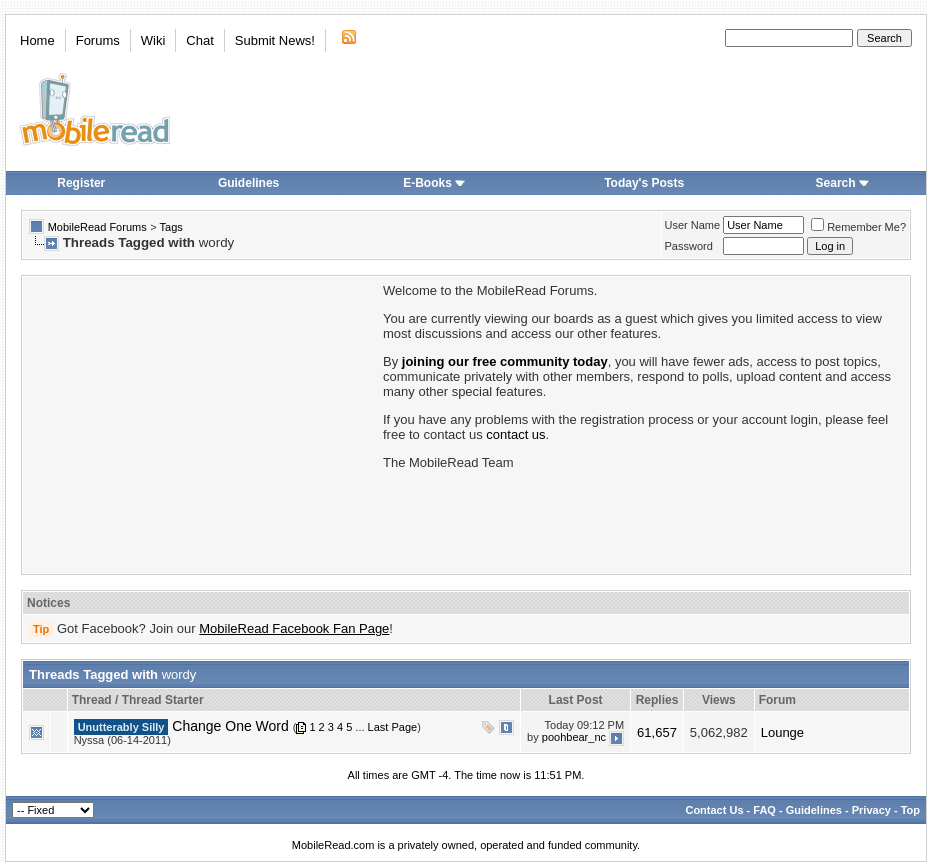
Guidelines (248, 183)
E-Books (434, 183)
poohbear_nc (574, 737)
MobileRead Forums (97, 227)
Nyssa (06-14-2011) (122, 740)
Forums (98, 40)
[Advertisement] (201, 423)
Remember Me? (858, 227)
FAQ (764, 810)
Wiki (153, 40)
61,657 (657, 732)
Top (910, 810)
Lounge (782, 732)
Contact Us (714, 810)
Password (689, 246)
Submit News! (275, 40)
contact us (515, 434)
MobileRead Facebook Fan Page (294, 628)
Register (81, 183)
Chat (199, 40)
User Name (693, 225)
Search (843, 183)
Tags (171, 227)
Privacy (871, 810)
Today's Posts (644, 183)
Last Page (393, 727)
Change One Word (230, 726)
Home (37, 40)
